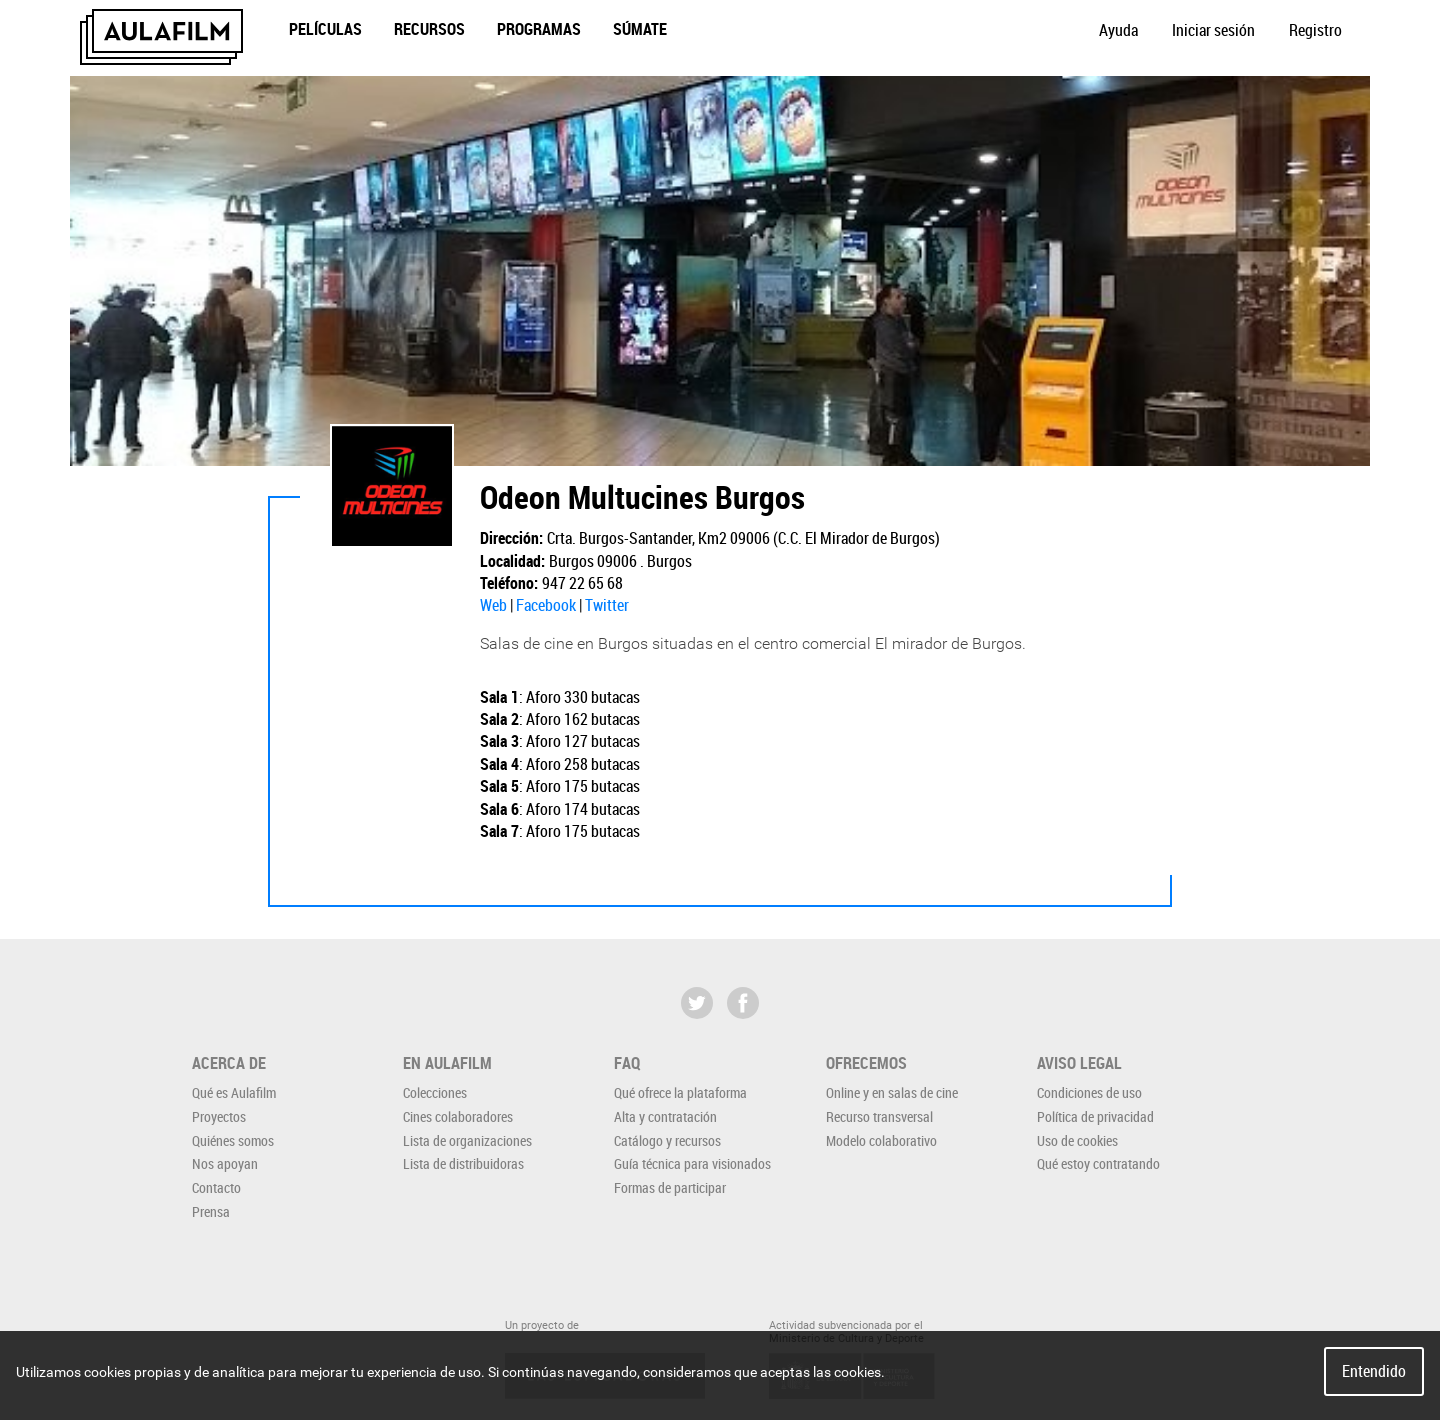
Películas (325, 29)
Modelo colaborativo (881, 1140)
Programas (539, 29)
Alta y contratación (665, 1116)
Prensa (211, 1211)
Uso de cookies (1077, 1140)
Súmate (640, 29)
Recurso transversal (879, 1116)
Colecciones (435, 1092)
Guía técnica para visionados (692, 1163)
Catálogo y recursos (667, 1140)
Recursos (429, 29)
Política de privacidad (1095, 1116)
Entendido (1374, 1371)
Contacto (216, 1187)
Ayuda (1118, 30)
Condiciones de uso (1089, 1092)
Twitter (607, 605)
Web (493, 605)
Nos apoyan (225, 1163)
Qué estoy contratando (1098, 1163)
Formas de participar (670, 1187)
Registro (1315, 30)
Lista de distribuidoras (463, 1163)
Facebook (546, 605)
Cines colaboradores (458, 1116)
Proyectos (219, 1116)
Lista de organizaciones (467, 1140)
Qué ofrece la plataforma (680, 1092)
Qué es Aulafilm (234, 1092)
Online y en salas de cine (892, 1092)
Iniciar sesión (1213, 30)
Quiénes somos (233, 1140)
